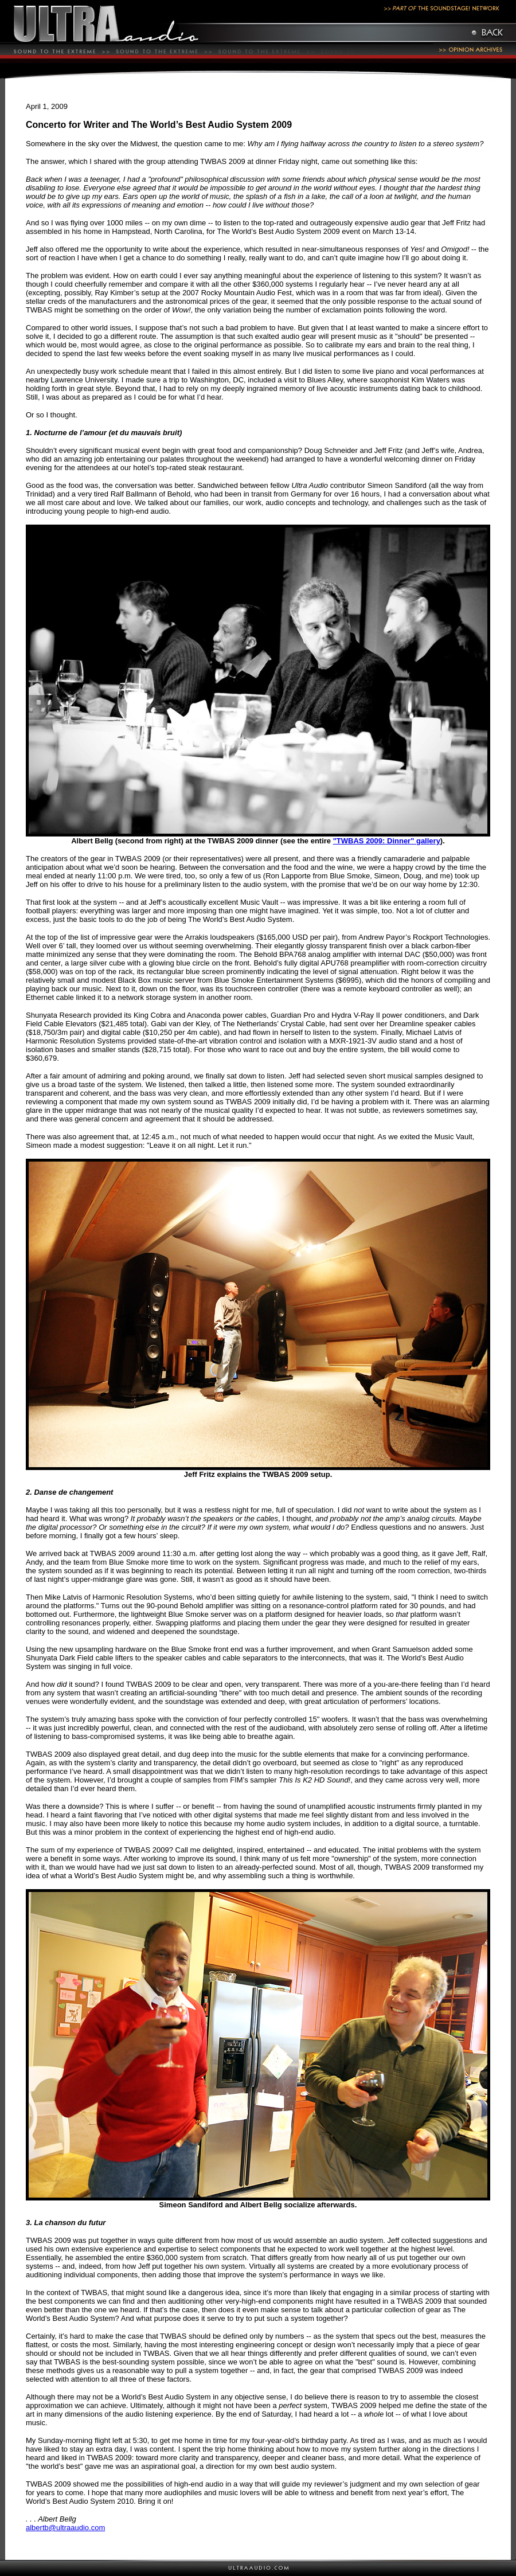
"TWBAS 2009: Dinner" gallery (386, 840)
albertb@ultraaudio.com (65, 2527)
